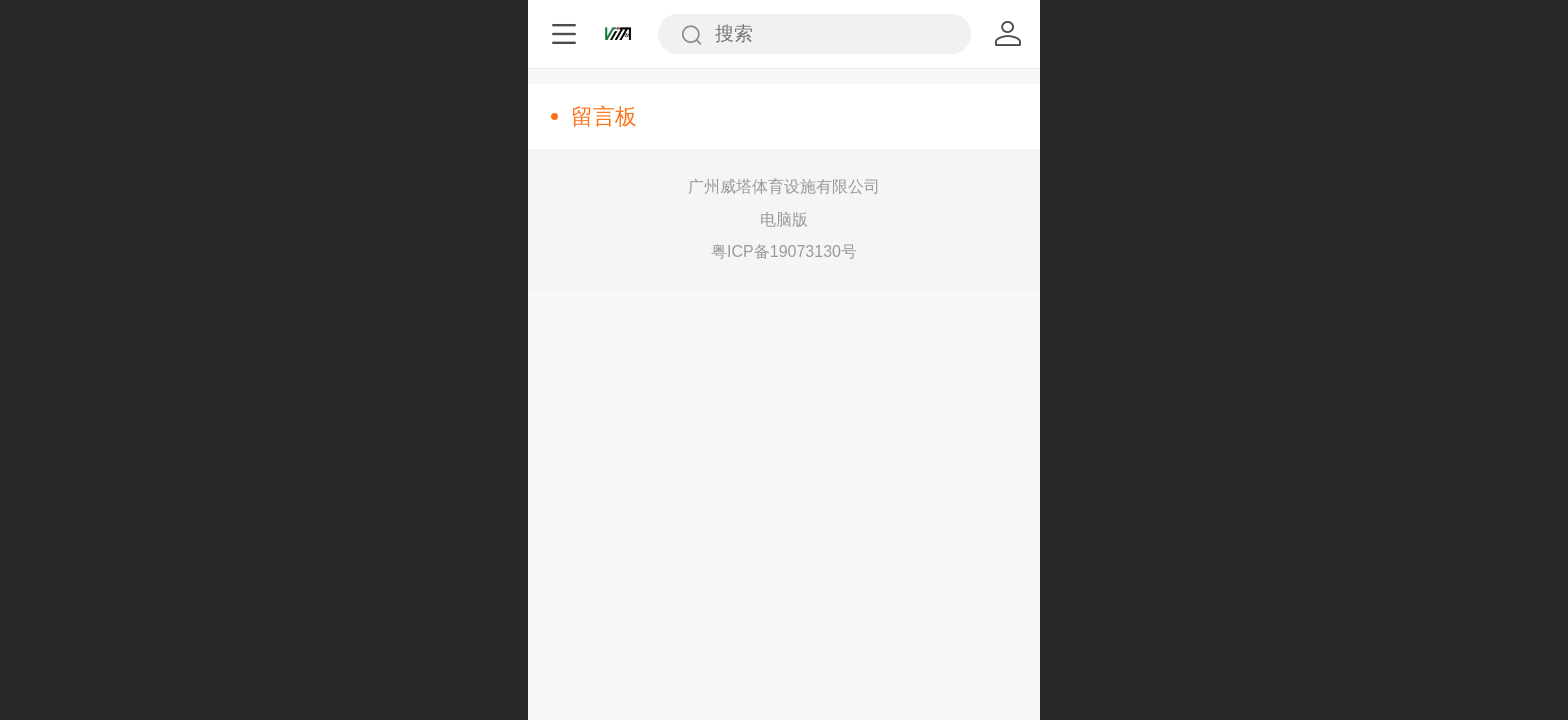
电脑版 (784, 219)
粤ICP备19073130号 (784, 251)
